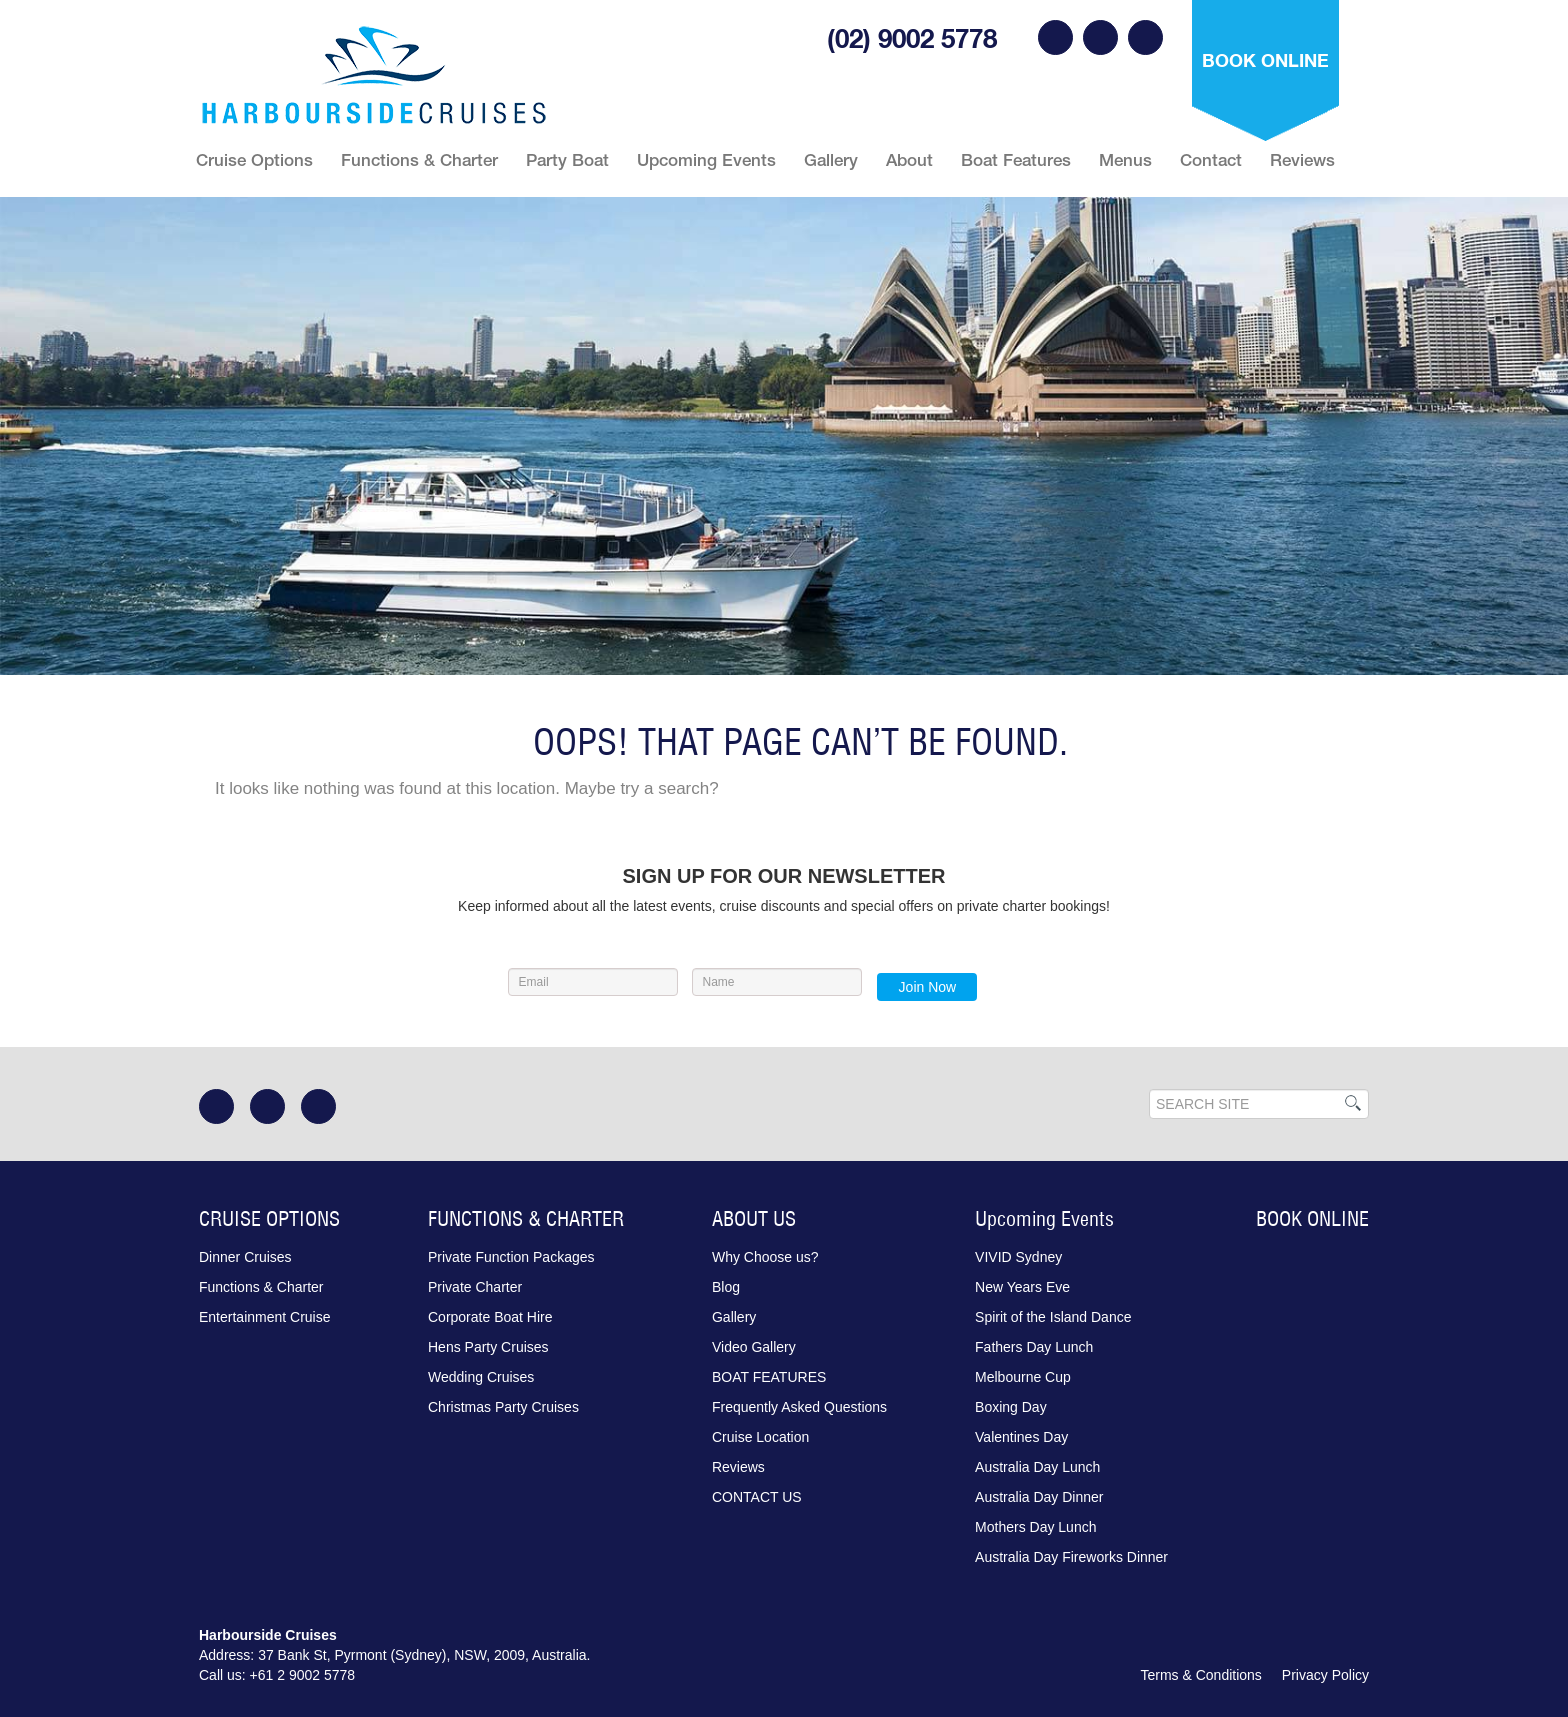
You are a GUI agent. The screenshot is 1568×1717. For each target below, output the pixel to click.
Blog (726, 1287)
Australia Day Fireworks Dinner (1071, 1557)
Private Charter (475, 1287)
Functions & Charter (419, 160)
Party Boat (567, 160)
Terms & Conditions (1200, 1675)
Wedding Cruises (481, 1377)
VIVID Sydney (1018, 1257)
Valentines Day (1021, 1437)
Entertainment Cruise (265, 1317)
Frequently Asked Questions (799, 1407)
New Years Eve (1022, 1287)
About (909, 160)
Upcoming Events (706, 160)
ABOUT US (754, 1218)
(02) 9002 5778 (912, 38)
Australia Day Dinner (1039, 1497)
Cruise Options (254, 160)
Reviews (1302, 160)
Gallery (831, 160)
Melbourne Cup (1023, 1377)
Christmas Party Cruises (503, 1407)
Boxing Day (1011, 1407)
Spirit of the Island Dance (1053, 1317)
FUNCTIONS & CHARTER (526, 1218)
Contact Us (757, 1497)
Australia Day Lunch (1037, 1467)
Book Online (1265, 60)
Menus (1125, 160)
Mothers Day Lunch (1035, 1527)
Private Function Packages (511, 1257)
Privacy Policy (1325, 1675)
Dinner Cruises (245, 1257)
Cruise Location (760, 1437)
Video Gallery (754, 1347)
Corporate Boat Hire (490, 1317)
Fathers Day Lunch (1034, 1347)
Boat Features (1016, 160)
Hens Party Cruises (488, 1347)
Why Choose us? (765, 1257)
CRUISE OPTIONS (269, 1218)
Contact (1211, 160)
